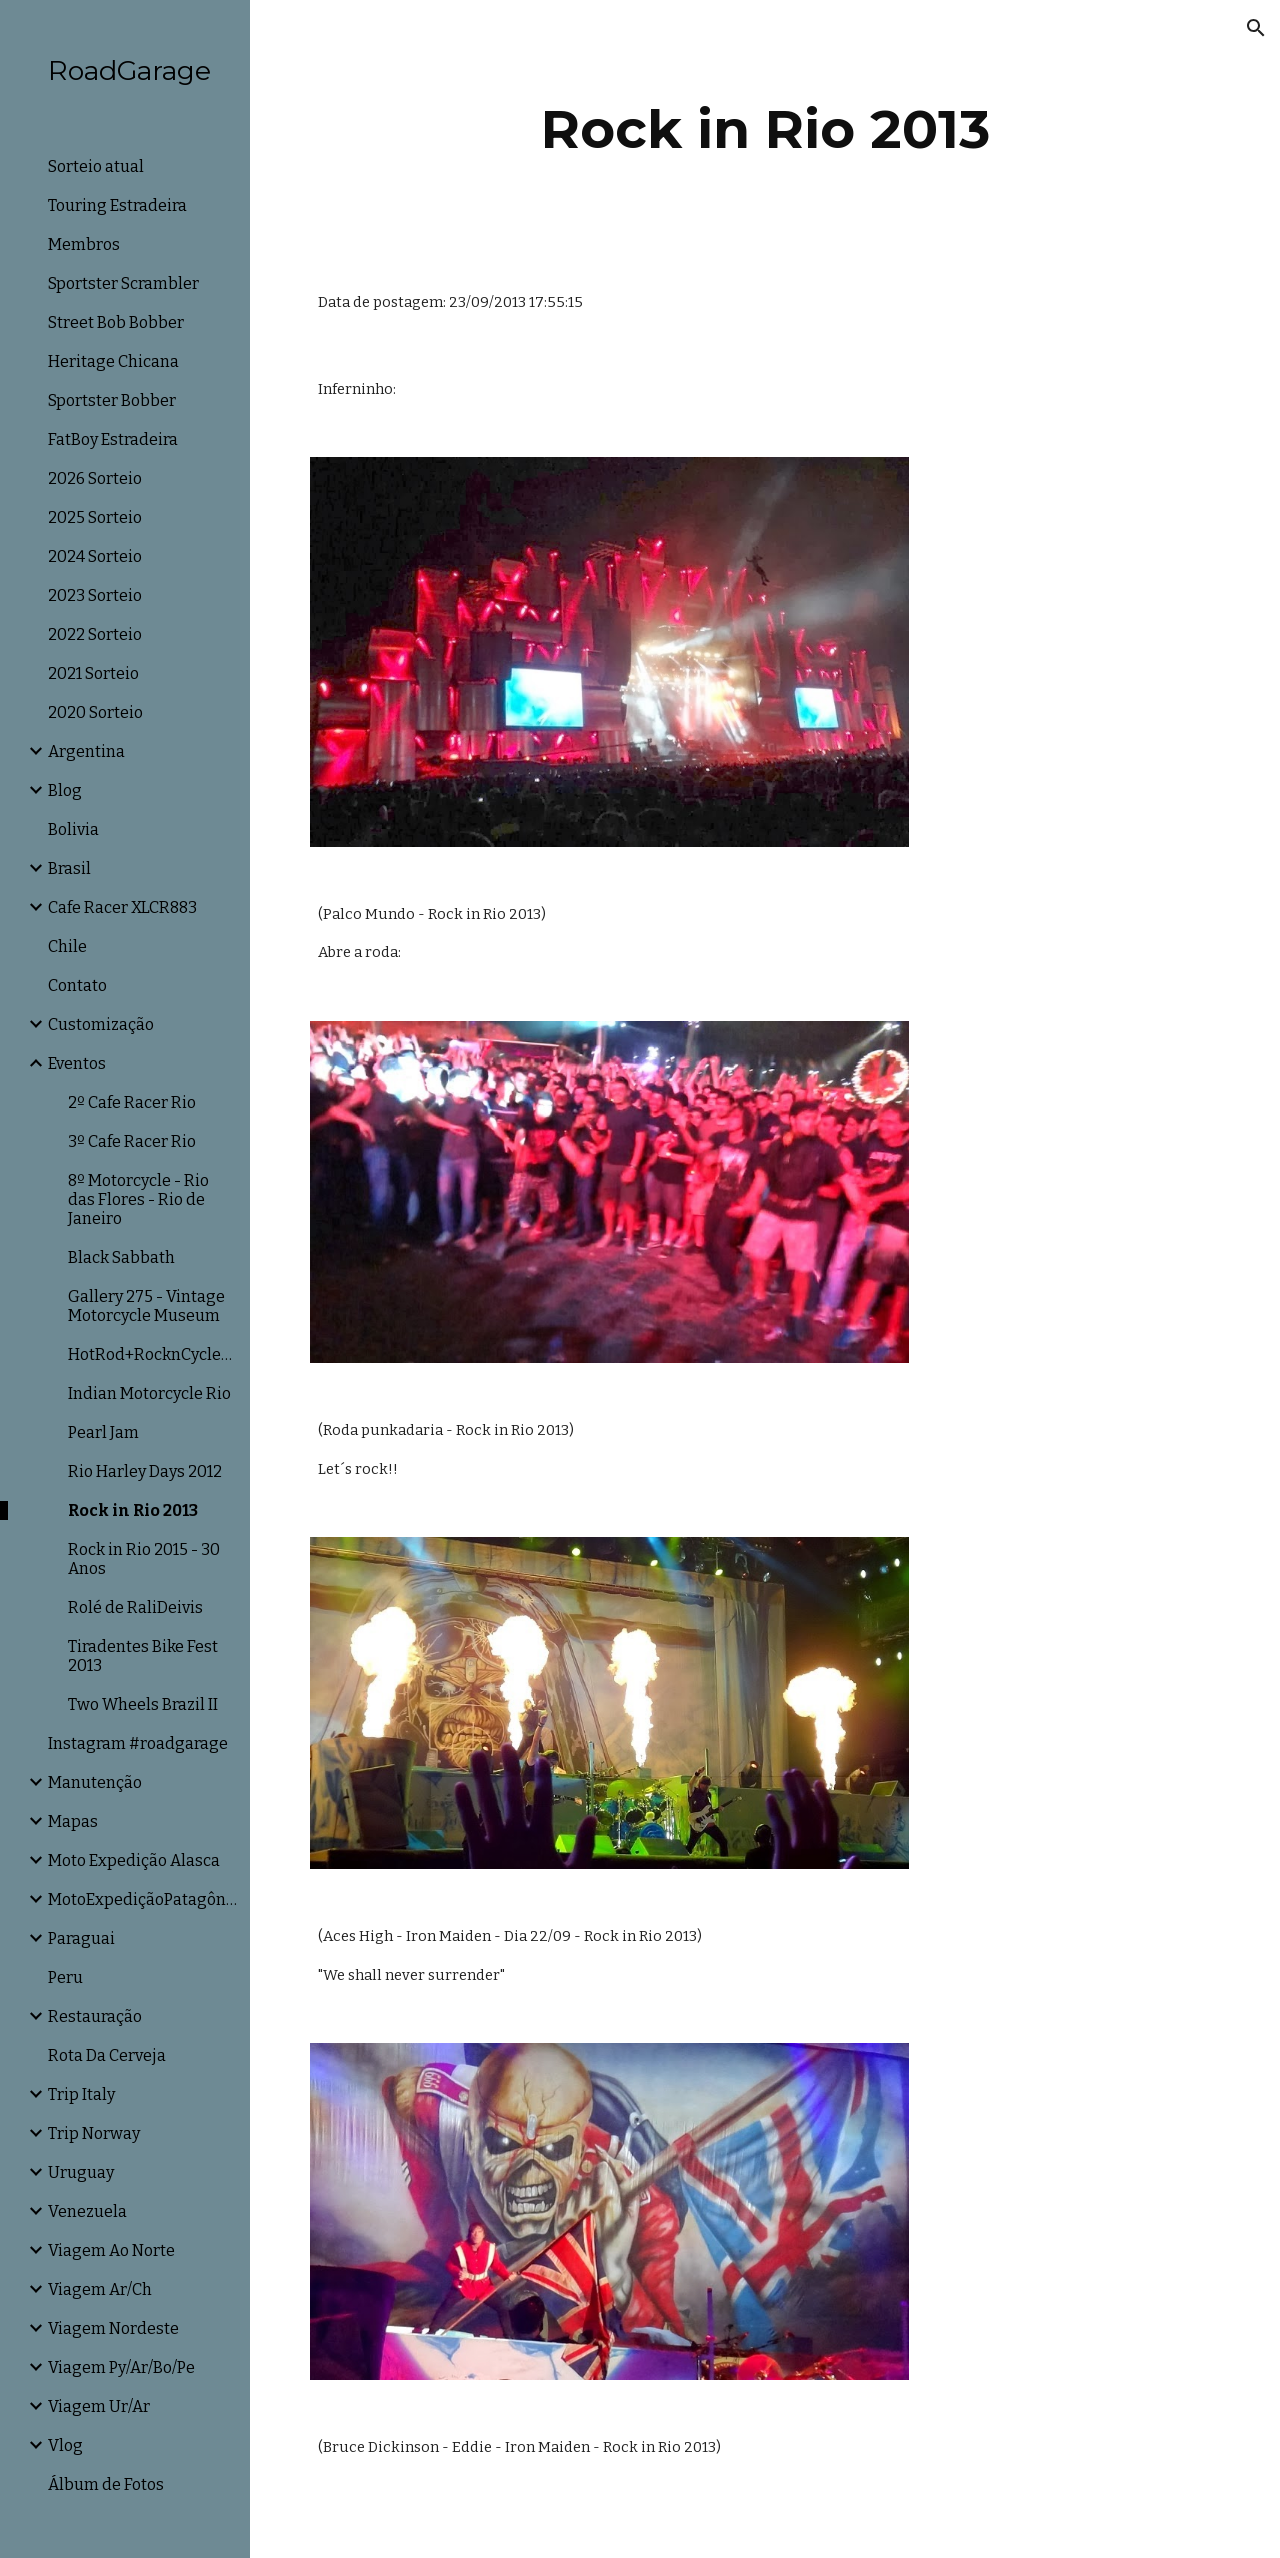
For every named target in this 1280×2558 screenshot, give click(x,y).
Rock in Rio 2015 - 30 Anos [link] (144, 1559)
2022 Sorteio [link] (95, 634)
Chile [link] (67, 946)
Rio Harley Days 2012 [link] (145, 1471)
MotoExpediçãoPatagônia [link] (143, 1899)
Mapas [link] (73, 1821)
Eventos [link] (77, 1063)
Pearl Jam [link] (103, 1432)
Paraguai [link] (81, 1938)
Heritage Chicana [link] (113, 361)
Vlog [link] (65, 2445)
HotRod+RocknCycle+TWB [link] (153, 1354)
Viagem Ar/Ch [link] (100, 2289)
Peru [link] (65, 1977)
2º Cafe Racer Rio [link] (132, 1102)
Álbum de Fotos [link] (106, 2484)
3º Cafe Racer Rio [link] (132, 1141)
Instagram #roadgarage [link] (138, 1743)
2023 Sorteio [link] (95, 595)
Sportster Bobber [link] (112, 400)
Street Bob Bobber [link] (116, 322)
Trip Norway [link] (94, 2133)
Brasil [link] (69, 868)
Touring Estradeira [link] (117, 205)
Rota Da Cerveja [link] (107, 2055)
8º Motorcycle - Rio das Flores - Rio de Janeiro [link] (138, 1199)
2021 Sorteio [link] (93, 673)
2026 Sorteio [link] (95, 478)
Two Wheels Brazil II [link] (143, 1704)
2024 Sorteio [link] (95, 556)
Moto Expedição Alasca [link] (134, 1860)
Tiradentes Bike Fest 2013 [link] (143, 1656)
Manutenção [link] (95, 1782)
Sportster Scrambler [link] (123, 283)
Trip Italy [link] (81, 2094)
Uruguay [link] (81, 2172)
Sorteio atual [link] (96, 166)
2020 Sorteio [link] (95, 712)
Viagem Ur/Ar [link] (99, 2406)
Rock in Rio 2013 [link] (133, 1510)
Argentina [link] (86, 751)
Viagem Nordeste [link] (113, 2328)
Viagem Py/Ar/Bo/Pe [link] (121, 2367)
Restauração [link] (95, 2016)
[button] (1256, 28)
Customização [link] (101, 1024)
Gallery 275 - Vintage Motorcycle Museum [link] (146, 1306)
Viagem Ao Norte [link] (111, 2250)
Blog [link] (65, 790)
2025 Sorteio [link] (95, 517)
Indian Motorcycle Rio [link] (149, 1393)
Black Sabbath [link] (121, 1257)
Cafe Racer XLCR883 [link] (122, 907)
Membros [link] (84, 244)
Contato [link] (77, 985)
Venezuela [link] (87, 2211)
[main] (765, 129)
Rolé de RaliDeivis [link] (135, 1607)
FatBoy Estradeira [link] (113, 439)
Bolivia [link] (73, 829)
